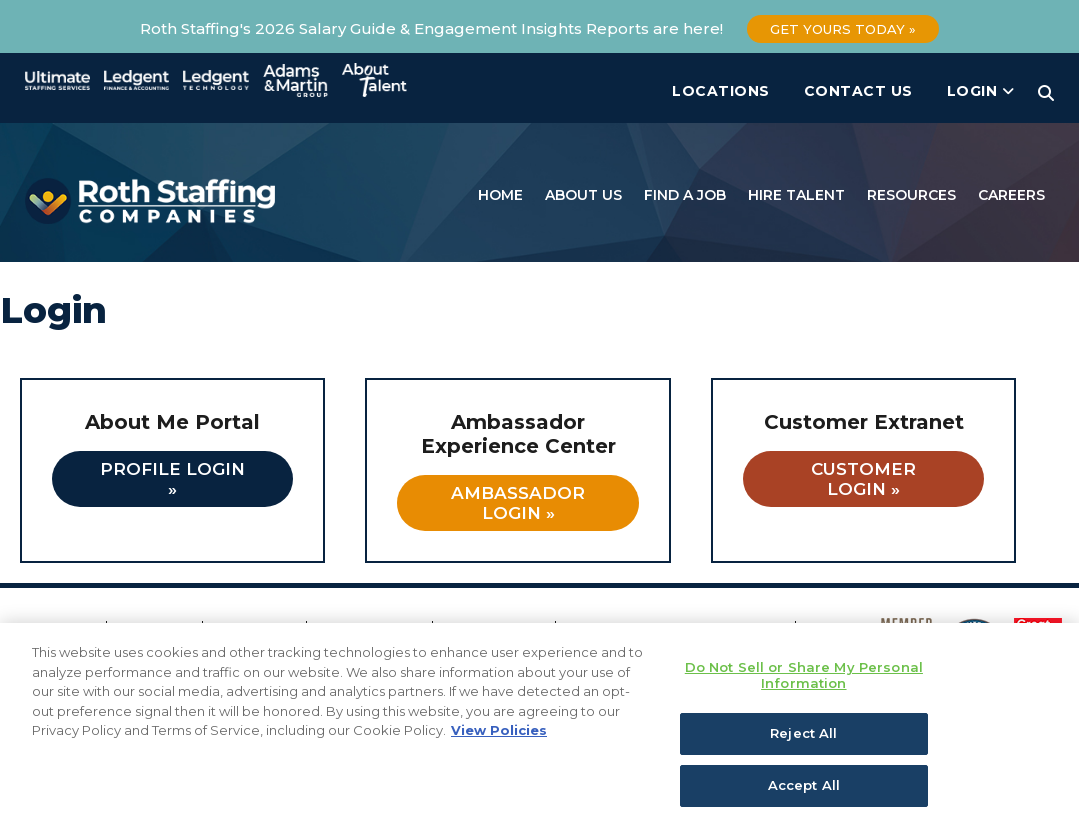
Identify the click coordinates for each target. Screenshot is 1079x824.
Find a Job (685, 195)
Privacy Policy (371, 630)
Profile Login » (172, 479)
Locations (721, 91)
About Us (583, 195)
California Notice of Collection (677, 630)
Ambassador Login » (518, 503)
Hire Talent (796, 195)
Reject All (803, 759)
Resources (911, 195)
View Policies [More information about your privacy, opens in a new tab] (499, 755)
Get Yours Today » (843, 29)
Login (981, 91)
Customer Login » (863, 479)
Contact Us (858, 91)
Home (500, 195)
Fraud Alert (256, 630)
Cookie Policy (496, 630)
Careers (1011, 195)
